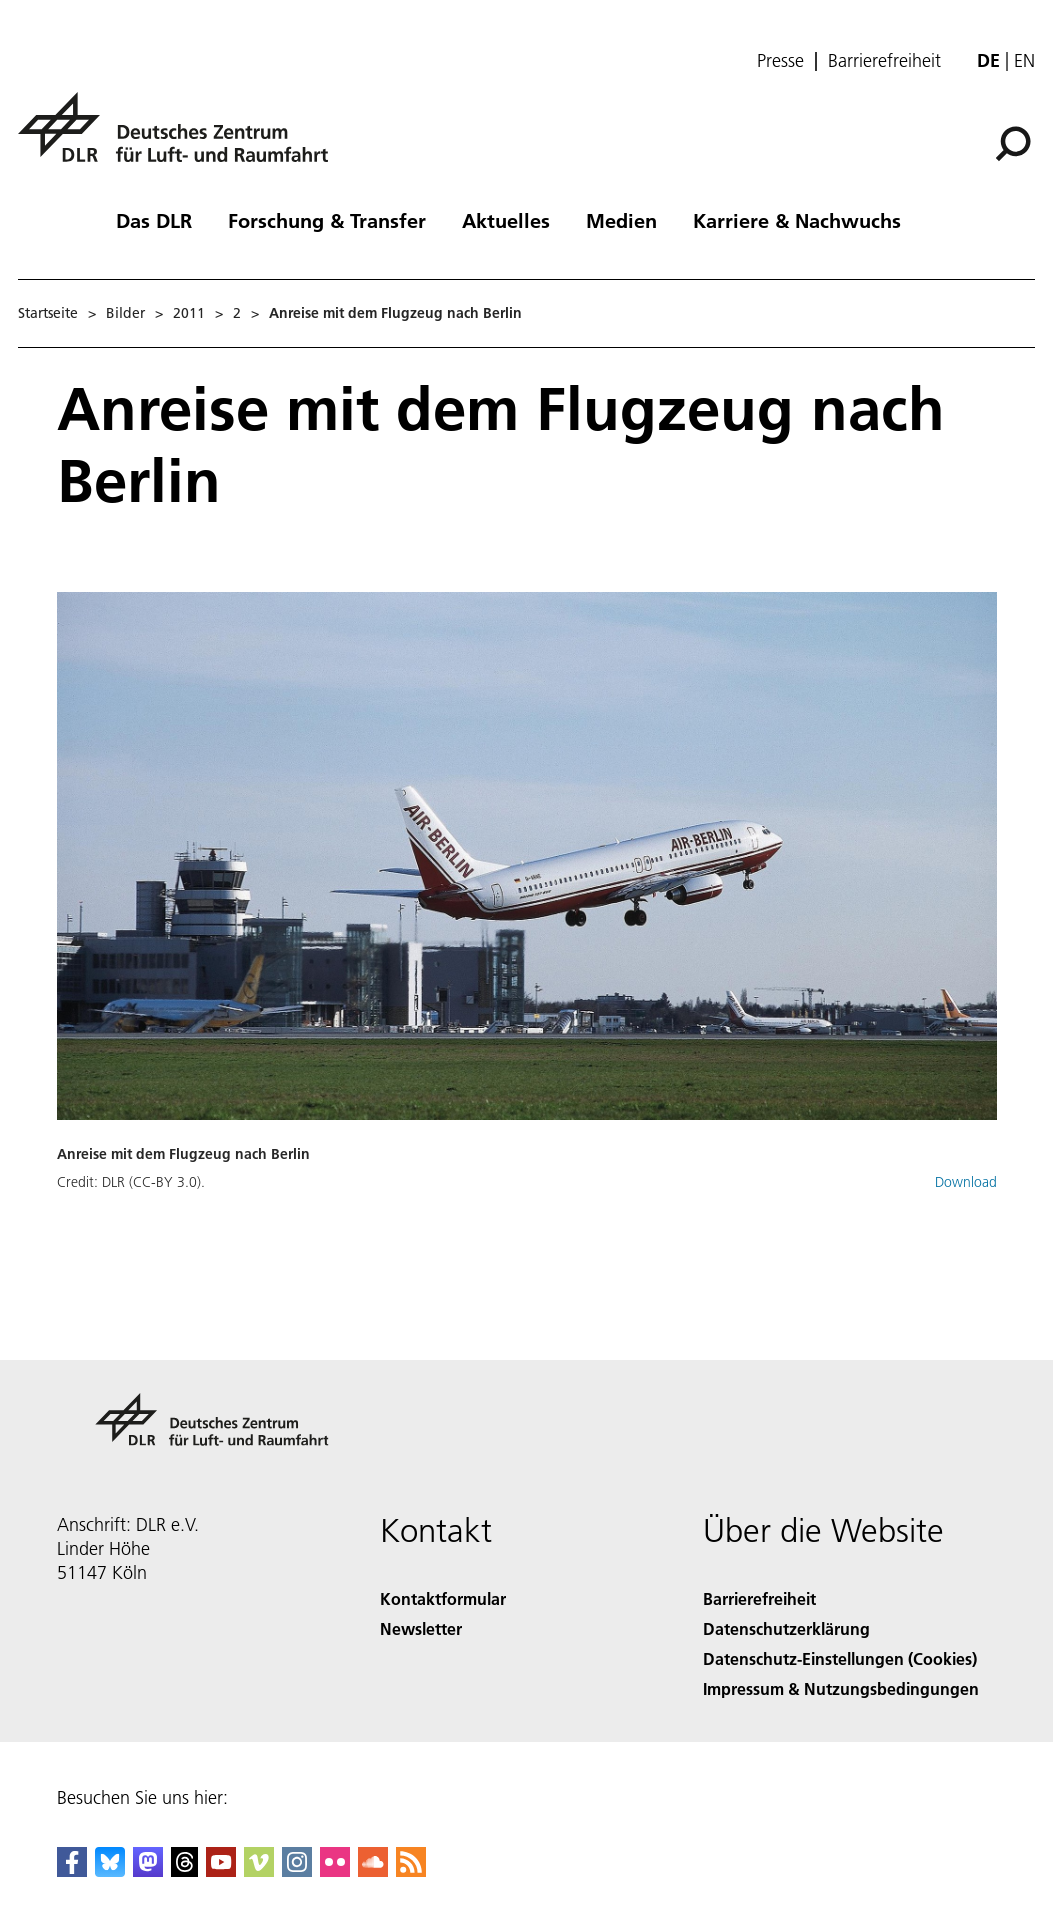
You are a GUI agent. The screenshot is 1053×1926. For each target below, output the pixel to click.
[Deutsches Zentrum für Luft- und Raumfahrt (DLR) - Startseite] (181, 138)
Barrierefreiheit (884, 61)
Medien (621, 220)
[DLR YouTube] (221, 1870)
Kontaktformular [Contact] (443, 1598)
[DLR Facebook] (72, 1870)
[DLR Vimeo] (259, 1870)
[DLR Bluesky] (110, 1870)
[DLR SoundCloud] (373, 1870)
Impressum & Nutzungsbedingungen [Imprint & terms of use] (841, 1688)
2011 (189, 313)
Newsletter (421, 1628)
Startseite (48, 313)
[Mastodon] (148, 1870)
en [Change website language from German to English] (1024, 60)
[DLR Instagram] (297, 1870)
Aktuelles (506, 220)
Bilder (125, 313)
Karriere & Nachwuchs (797, 220)
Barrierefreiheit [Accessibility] (759, 1598)
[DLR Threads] (185, 1870)
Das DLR (154, 220)
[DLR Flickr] (335, 1870)
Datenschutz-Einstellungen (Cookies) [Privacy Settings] (840, 1658)
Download (966, 1182)
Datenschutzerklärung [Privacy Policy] (786, 1628)
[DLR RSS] (411, 1870)
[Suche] (1013, 144)
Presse (780, 61)
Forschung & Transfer (327, 220)
